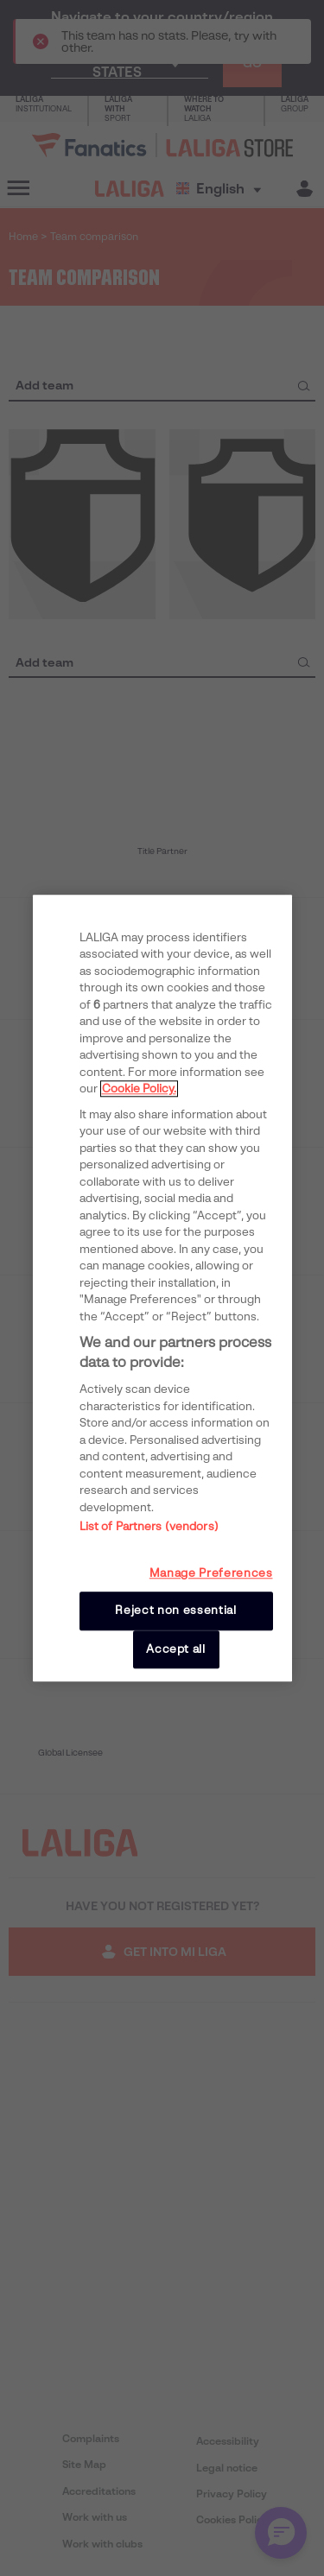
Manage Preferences (211, 1573)
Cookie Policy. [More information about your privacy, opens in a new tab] (139, 1088)
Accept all (176, 1648)
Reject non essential (175, 1610)
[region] (162, 1288)
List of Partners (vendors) (149, 1527)
